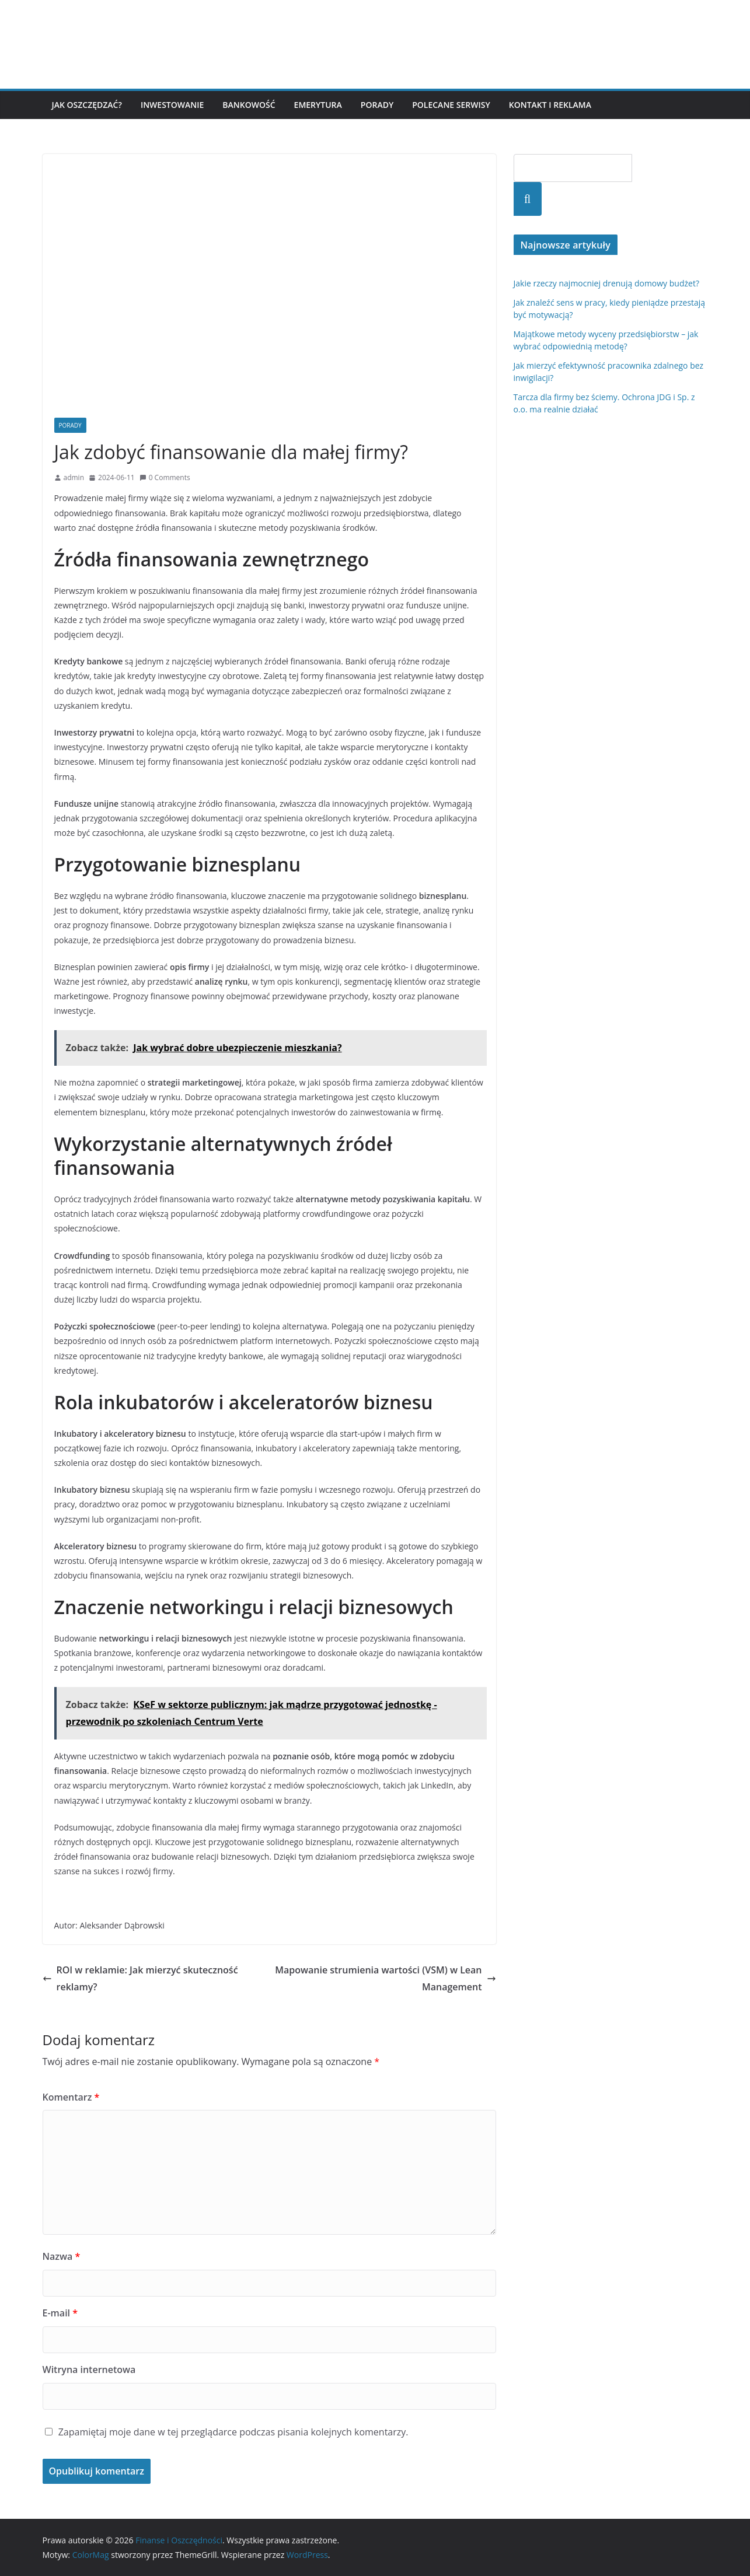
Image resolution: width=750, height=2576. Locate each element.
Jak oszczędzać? (87, 104)
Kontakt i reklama (550, 104)
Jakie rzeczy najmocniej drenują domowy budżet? (606, 283)
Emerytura (318, 104)
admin (74, 477)
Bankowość (248, 104)
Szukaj (527, 199)
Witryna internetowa (89, 2369)
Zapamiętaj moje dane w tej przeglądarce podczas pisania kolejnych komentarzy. (233, 2432)
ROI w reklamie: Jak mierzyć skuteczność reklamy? (140, 1978)
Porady (377, 104)
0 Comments (164, 477)
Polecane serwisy (451, 104)
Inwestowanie (172, 104)
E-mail (60, 2312)
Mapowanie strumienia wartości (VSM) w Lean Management (385, 1978)
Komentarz (71, 2097)
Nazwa (62, 2256)
